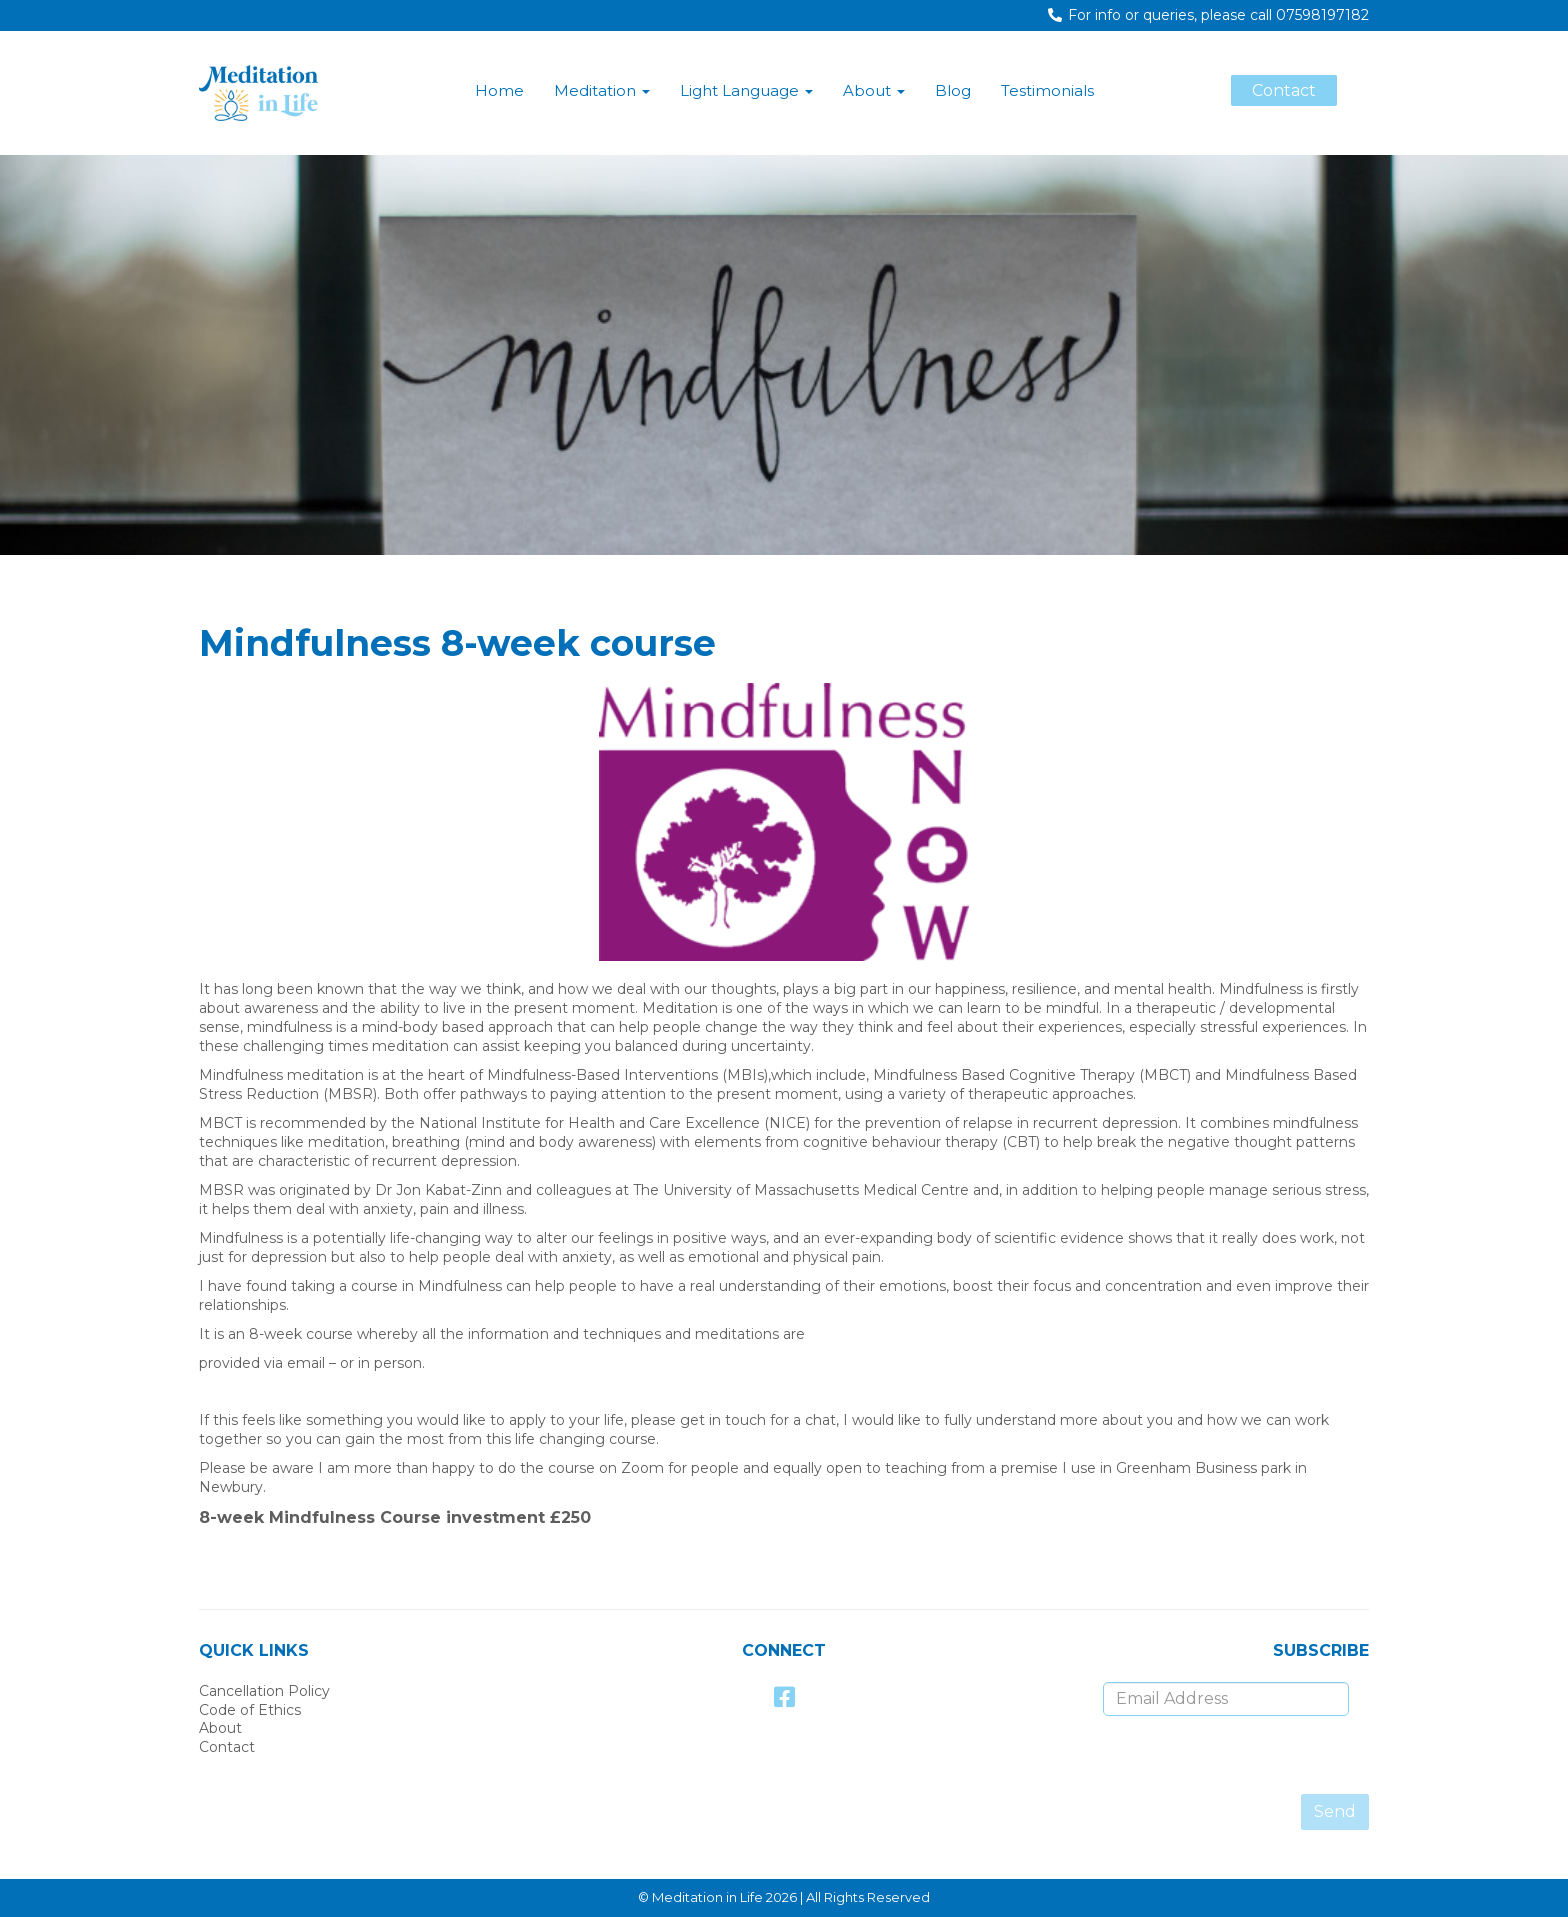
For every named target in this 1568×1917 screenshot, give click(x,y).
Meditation (602, 90)
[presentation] (1197, 1755)
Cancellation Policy (264, 1691)
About (874, 90)
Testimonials (1047, 90)
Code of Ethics (250, 1710)
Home (499, 90)
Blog (953, 90)
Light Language (746, 90)
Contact (227, 1747)
